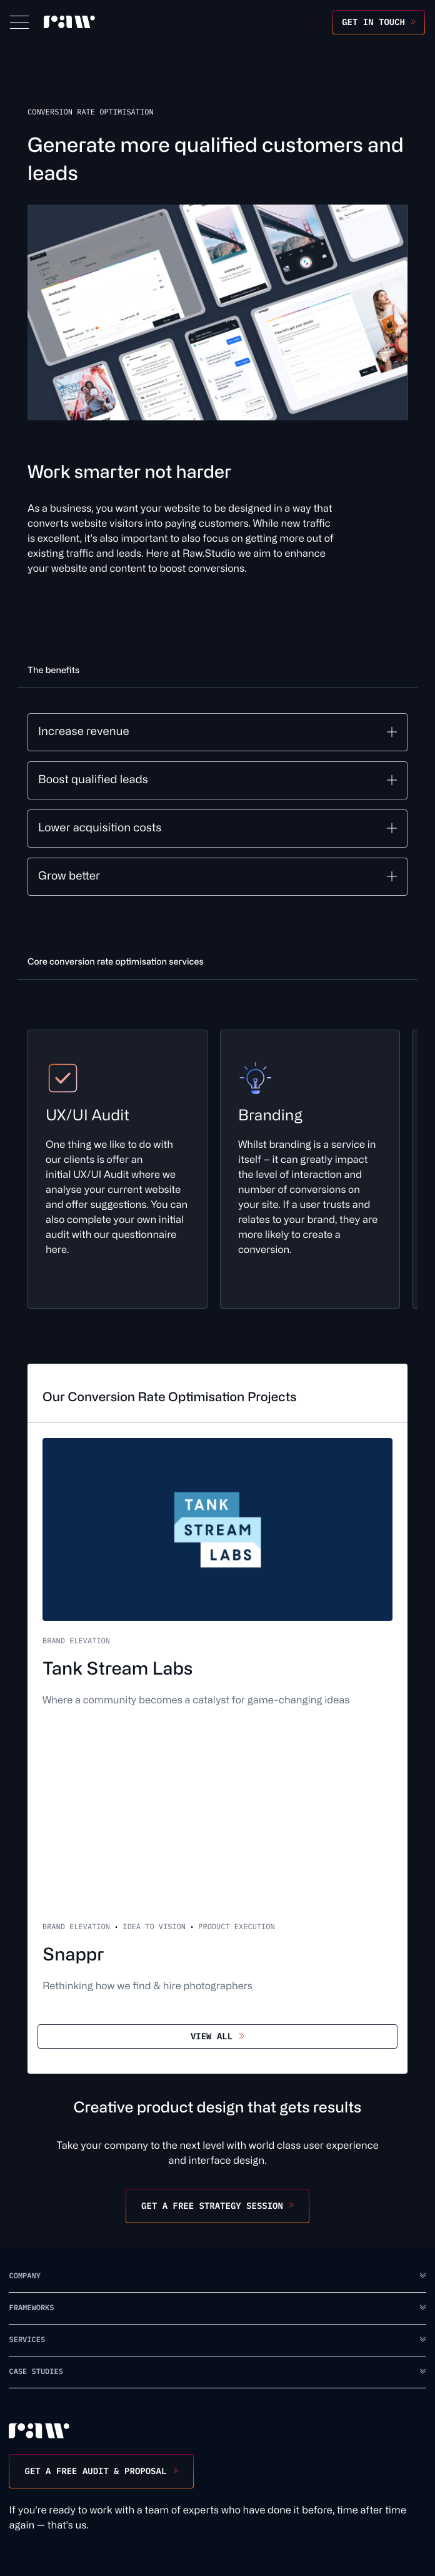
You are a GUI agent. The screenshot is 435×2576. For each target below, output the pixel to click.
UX (80, 1175)
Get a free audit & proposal (95, 2471)
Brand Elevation (76, 1641)
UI (96, 1175)
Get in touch (373, 22)
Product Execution (236, 1927)
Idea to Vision (154, 1927)
